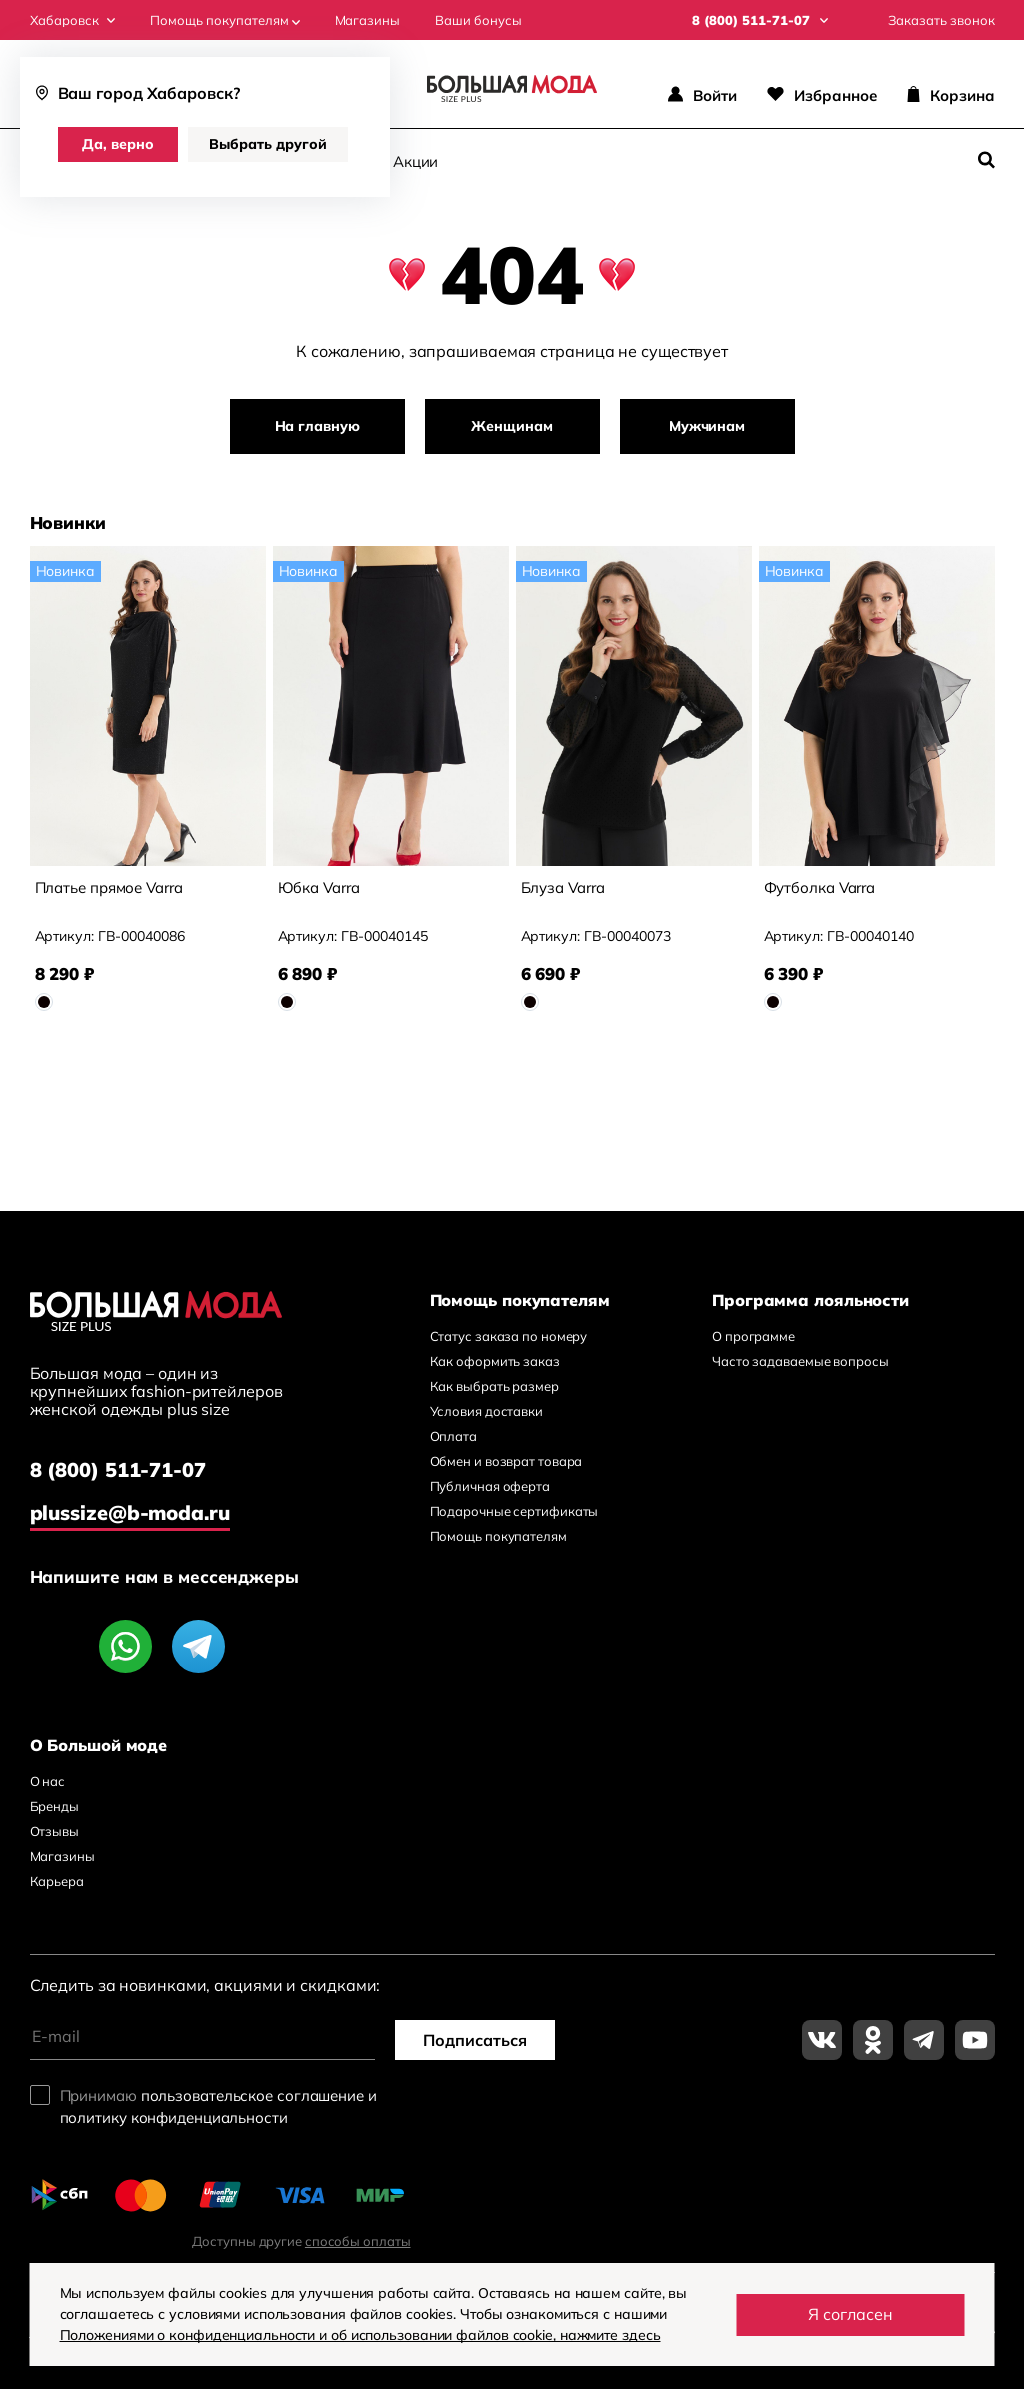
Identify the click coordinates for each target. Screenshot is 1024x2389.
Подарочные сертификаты (514, 1511)
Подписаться (475, 2040)
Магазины (367, 20)
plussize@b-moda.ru (130, 1512)
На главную (317, 426)
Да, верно (118, 144)
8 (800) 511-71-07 (118, 1469)
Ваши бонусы (478, 20)
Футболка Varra (820, 887)
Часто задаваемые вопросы (800, 1361)
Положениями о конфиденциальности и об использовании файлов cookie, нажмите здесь (360, 2335)
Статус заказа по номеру (509, 1336)
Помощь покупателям (225, 20)
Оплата (453, 1436)
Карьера (57, 1881)
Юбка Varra (319, 887)
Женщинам (511, 426)
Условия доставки (486, 1411)
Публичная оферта (490, 1486)
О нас (48, 1781)
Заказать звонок (941, 20)
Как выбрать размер (494, 1386)
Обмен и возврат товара (506, 1461)
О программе (753, 1336)
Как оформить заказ (495, 1361)
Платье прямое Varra (109, 887)
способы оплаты (358, 2241)
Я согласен (850, 2314)
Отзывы (54, 1831)
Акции (416, 161)
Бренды (54, 1806)
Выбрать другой (268, 144)
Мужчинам (707, 426)
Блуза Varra (563, 887)
